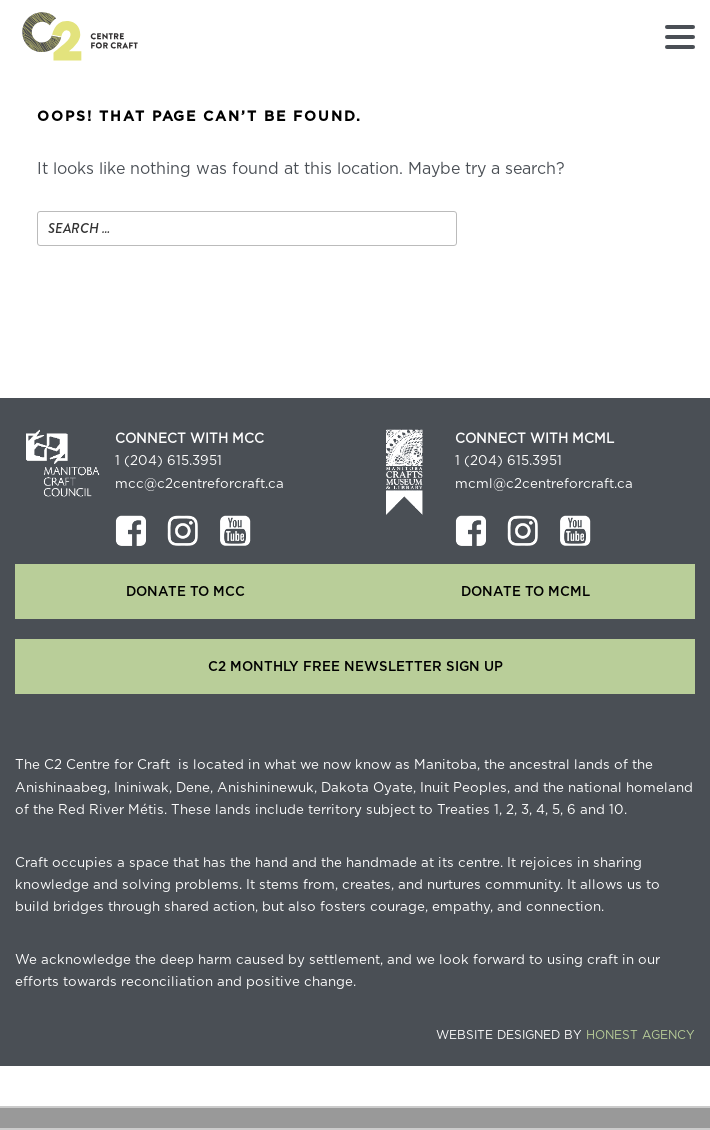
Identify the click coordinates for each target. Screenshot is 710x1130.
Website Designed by (565, 1035)
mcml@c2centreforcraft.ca (544, 484)
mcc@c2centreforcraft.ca (199, 484)
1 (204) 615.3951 (168, 461)
